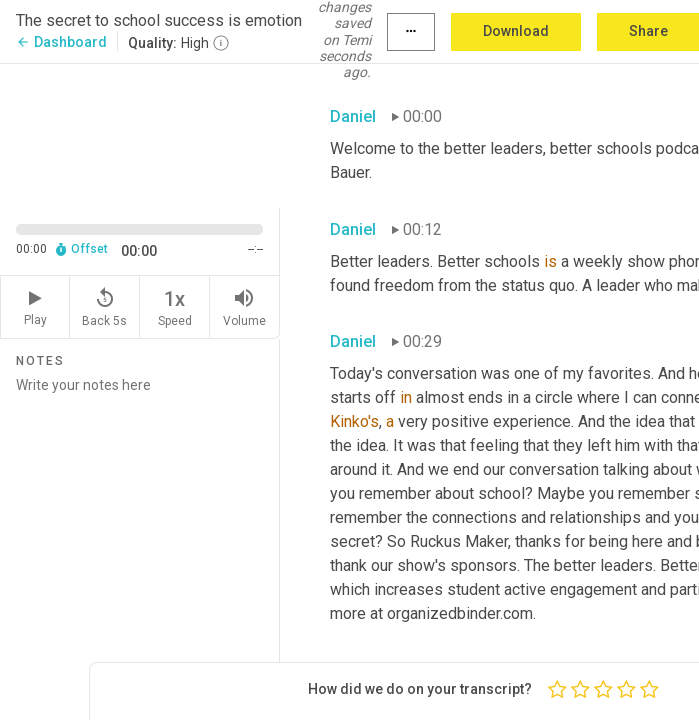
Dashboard (61, 42)
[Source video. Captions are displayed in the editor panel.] (140, 134)
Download (516, 31)
